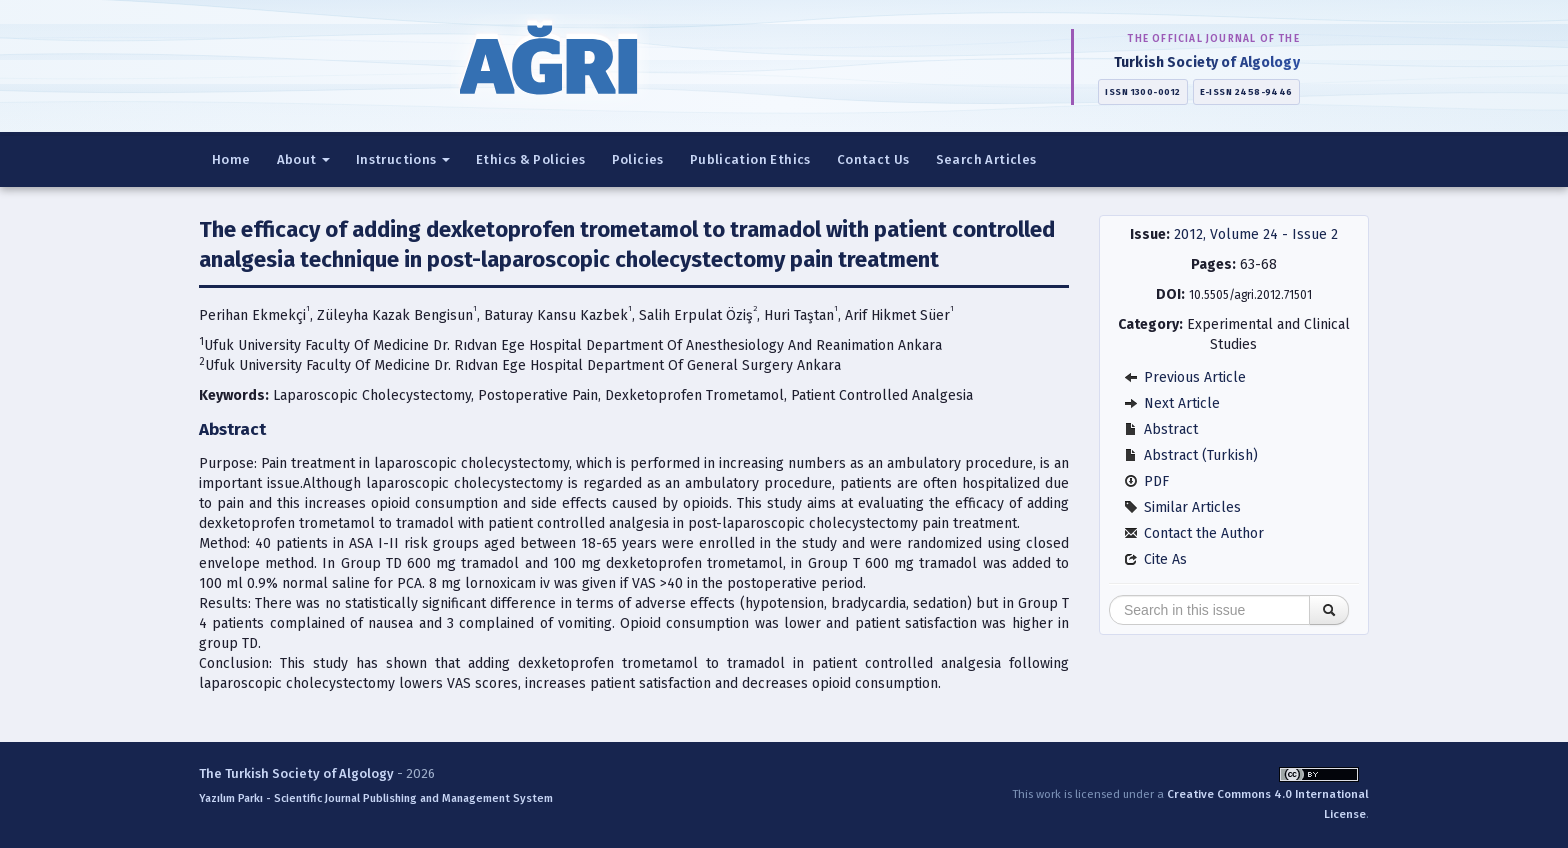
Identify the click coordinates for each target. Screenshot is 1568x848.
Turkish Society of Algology (1207, 62)
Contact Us (873, 159)
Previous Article (1185, 377)
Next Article (1172, 403)
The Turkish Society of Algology (296, 773)
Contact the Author (1194, 533)
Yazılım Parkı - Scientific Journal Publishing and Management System (376, 798)
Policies (638, 159)
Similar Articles (1182, 507)
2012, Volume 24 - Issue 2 (1256, 234)
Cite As (1155, 559)
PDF (1146, 481)
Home (231, 159)
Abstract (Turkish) (1191, 455)
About (303, 159)
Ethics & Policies (531, 159)
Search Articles (986, 159)
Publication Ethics (750, 159)
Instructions (403, 159)
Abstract (1161, 429)
